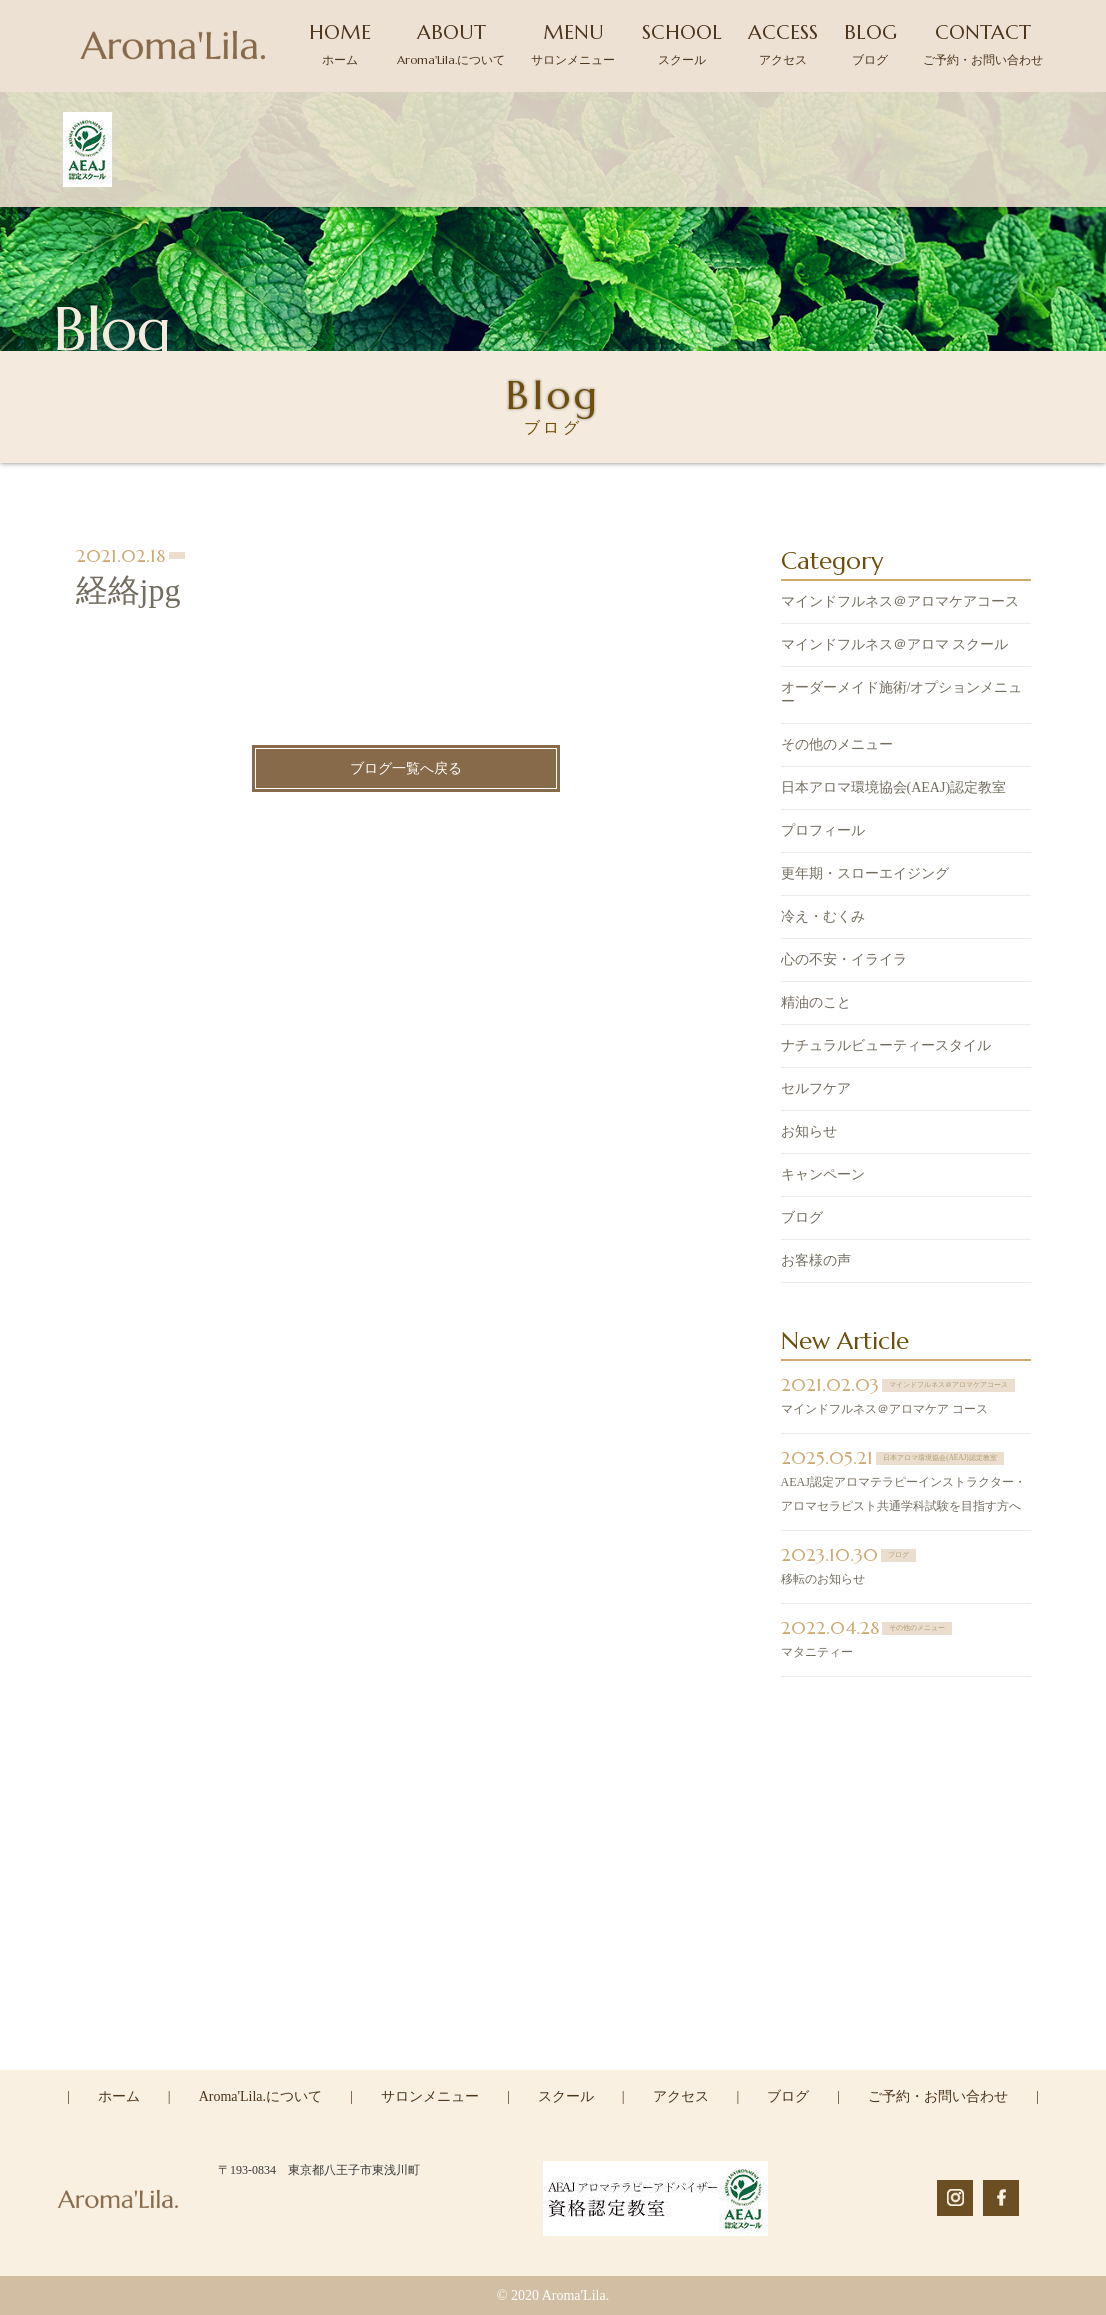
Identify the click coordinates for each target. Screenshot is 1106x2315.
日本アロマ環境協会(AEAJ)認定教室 (894, 788)
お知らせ (809, 1132)
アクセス (681, 2096)
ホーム (119, 2096)
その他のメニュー (837, 745)
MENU (573, 43)
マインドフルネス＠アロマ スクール (895, 645)
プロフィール (823, 831)
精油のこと (816, 1003)
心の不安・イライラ (844, 960)
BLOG (870, 43)
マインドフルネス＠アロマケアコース (900, 602)
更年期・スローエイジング (865, 874)
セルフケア (816, 1089)
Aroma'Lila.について (260, 2096)
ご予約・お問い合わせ (938, 2096)
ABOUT (451, 43)
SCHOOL (682, 43)
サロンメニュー (430, 2096)
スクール (566, 2096)
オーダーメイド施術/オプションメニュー (902, 695)
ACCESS (783, 43)
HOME (340, 43)
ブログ (802, 1218)
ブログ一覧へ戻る (406, 769)
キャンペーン (823, 1175)
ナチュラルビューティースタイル (886, 1046)
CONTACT (983, 43)
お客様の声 (816, 1261)
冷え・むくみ (823, 917)
